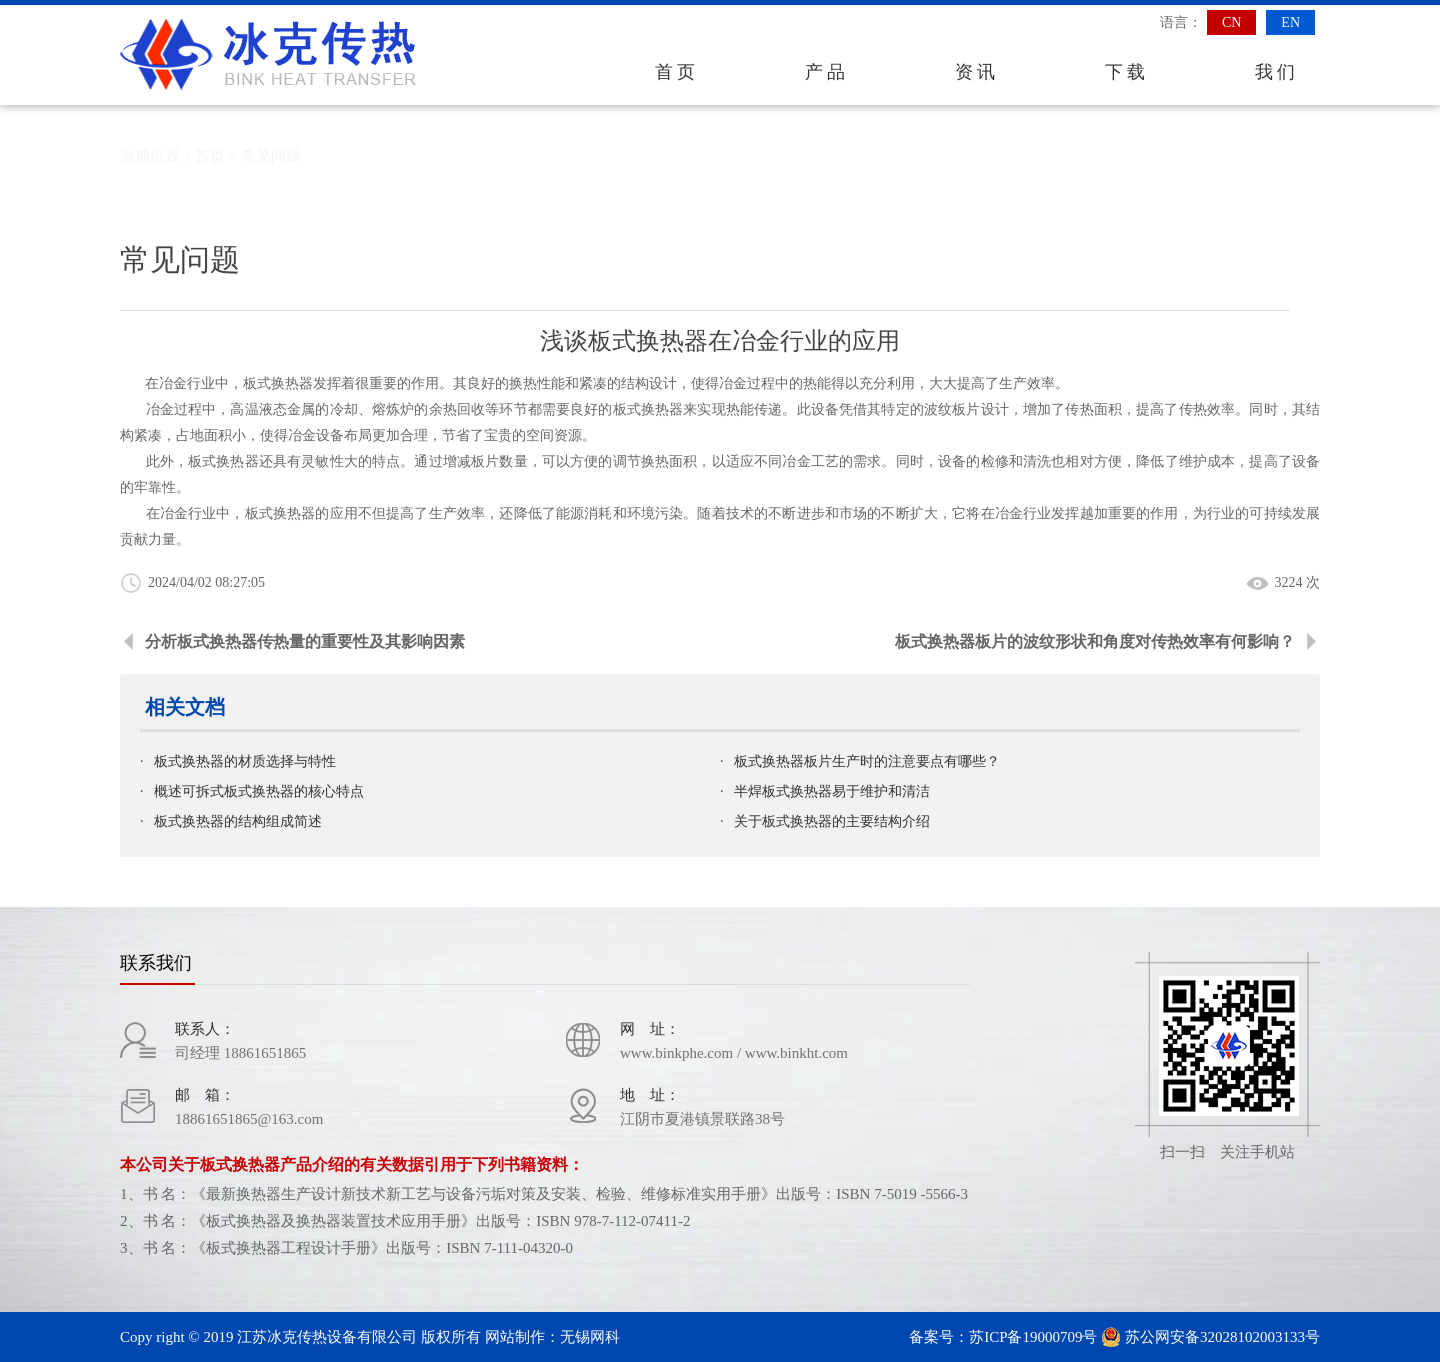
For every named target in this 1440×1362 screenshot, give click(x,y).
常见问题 (271, 156)
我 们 (1275, 72)
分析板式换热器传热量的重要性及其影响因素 (305, 641)
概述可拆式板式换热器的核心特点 (259, 791)
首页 (210, 156)
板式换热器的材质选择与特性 (245, 761)
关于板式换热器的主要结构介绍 (832, 821)
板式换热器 (223, 461)
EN (1290, 22)
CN (1231, 22)
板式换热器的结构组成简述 (238, 821)
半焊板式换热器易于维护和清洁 (832, 791)
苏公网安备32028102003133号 (1210, 1337)
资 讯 (975, 72)
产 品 (825, 72)
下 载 (1125, 72)
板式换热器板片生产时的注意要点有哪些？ (867, 761)
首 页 (675, 72)
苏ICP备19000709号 (1033, 1337)
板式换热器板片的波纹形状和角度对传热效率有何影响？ (1095, 641)
